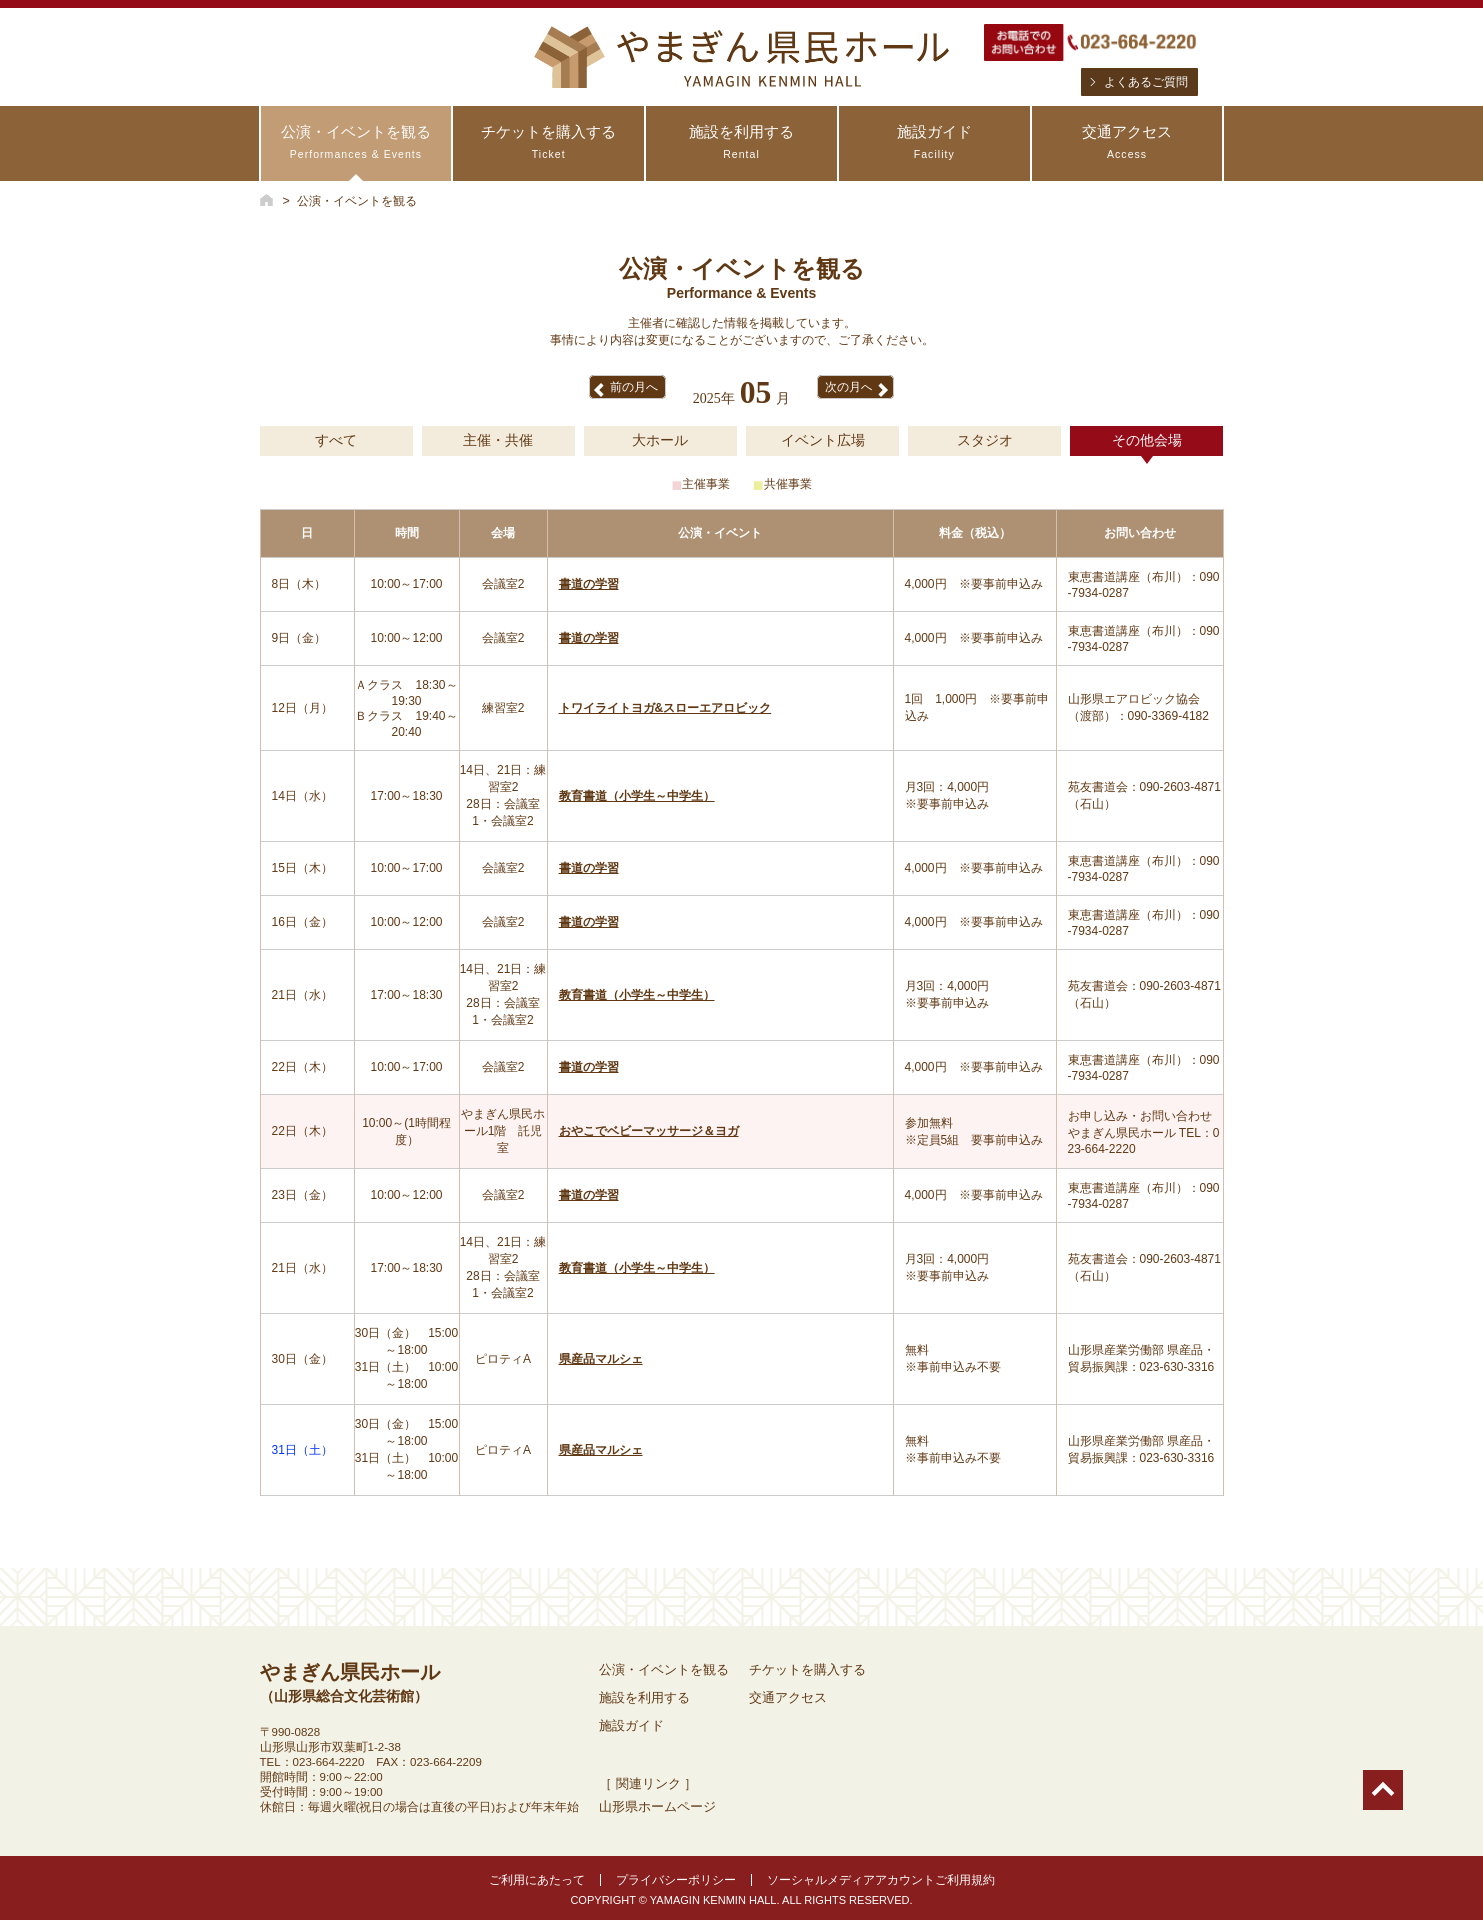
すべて (336, 440)
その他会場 (1147, 440)
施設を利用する (741, 142)
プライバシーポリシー (676, 1880)
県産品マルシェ (601, 1359)
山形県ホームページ (657, 1806)
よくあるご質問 (1146, 82)
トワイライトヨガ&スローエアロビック (665, 708)
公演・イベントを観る (356, 142)
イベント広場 (823, 440)
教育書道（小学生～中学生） (637, 796)
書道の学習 (589, 584)
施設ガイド (934, 142)
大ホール (660, 440)
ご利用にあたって (537, 1880)
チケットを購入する (548, 142)
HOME (266, 200)
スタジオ (985, 440)
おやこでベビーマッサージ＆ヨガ (649, 1131)
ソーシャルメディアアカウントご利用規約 (881, 1880)
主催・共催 (498, 440)
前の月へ (634, 387)
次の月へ (849, 387)
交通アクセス (1127, 142)
